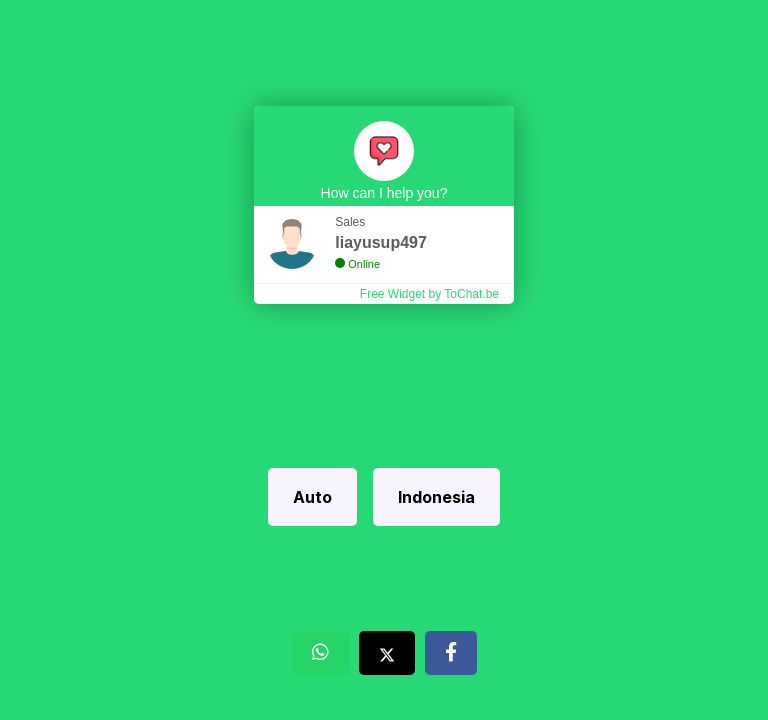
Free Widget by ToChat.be (429, 294)
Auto (312, 497)
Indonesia (436, 497)
